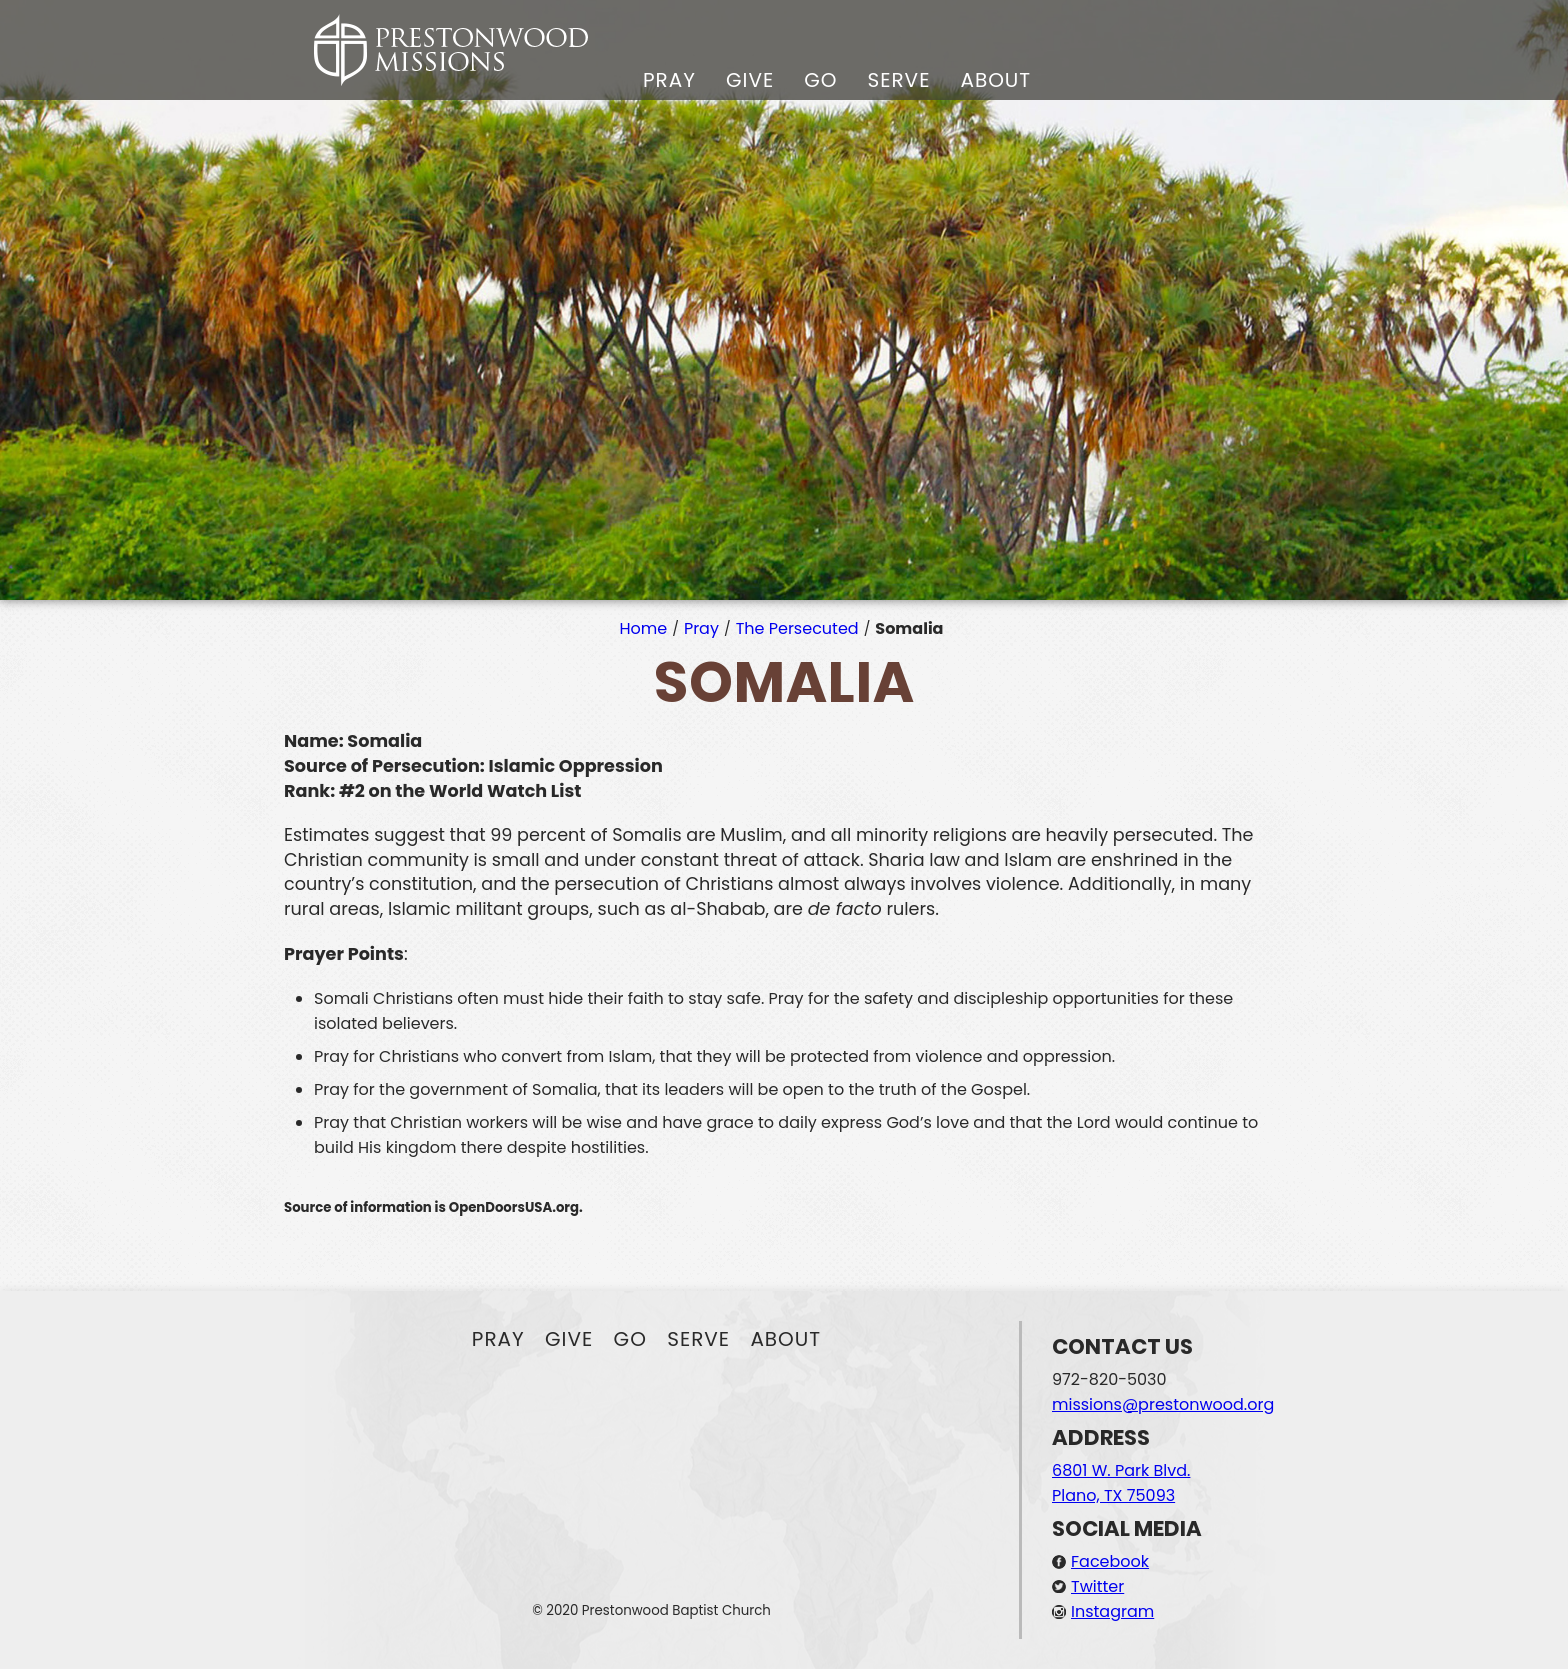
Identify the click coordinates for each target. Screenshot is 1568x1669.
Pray (669, 80)
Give (750, 80)
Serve (898, 80)
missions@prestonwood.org (1163, 1404)
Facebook (1110, 1561)
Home (644, 628)
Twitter (1097, 1586)
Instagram (1112, 1611)
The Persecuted (797, 628)
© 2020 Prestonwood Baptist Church (651, 1610)
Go (820, 80)
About (995, 80)
